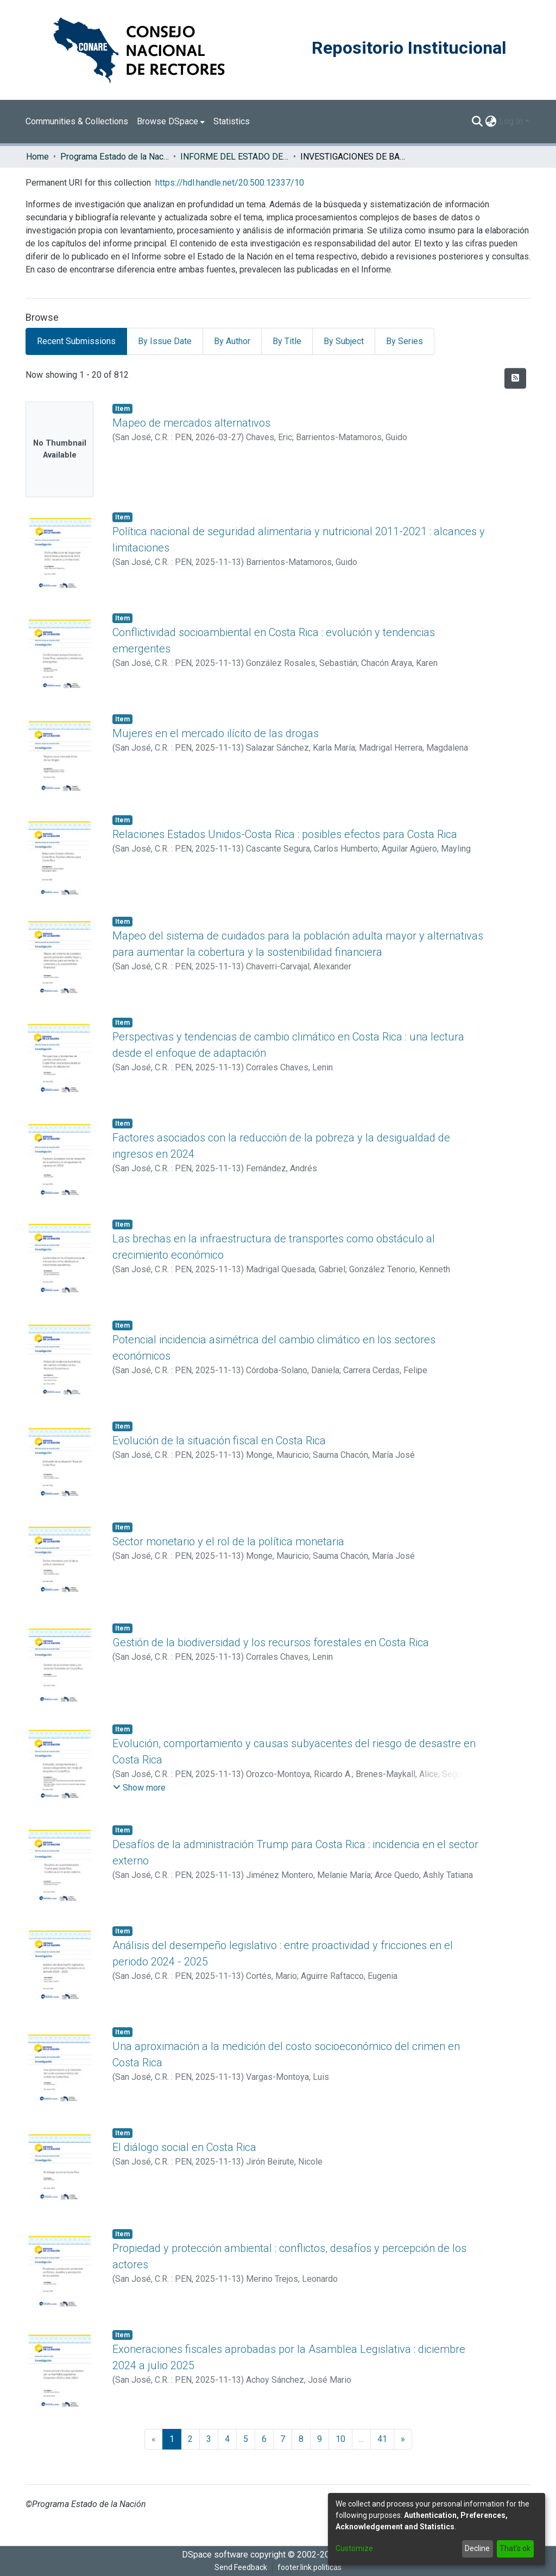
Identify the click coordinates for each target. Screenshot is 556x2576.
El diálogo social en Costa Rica (184, 2147)
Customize (354, 2548)
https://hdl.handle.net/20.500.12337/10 (229, 182)
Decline (477, 2548)
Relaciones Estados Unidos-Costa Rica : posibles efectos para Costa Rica (284, 834)
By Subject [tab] (344, 341)
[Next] (403, 2439)
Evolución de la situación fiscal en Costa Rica (219, 1440)
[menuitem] (171, 121)
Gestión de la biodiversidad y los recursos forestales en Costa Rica (270, 1642)
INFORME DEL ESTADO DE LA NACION (234, 156)
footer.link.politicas (309, 2567)
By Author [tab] (232, 341)
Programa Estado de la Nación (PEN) (114, 156)
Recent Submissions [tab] (76, 341)
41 (382, 2439)
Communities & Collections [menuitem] (77, 121)
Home (37, 156)
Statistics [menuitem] (231, 121)
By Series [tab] (404, 341)
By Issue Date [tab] (165, 341)
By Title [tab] (287, 341)
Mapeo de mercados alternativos (191, 422)
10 (340, 2439)
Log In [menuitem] (511, 121)
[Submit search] (477, 121)
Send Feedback (240, 2567)
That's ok (515, 2548)
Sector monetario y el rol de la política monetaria (228, 1541)
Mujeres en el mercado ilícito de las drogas (215, 733)
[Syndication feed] (515, 378)
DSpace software (215, 2554)
